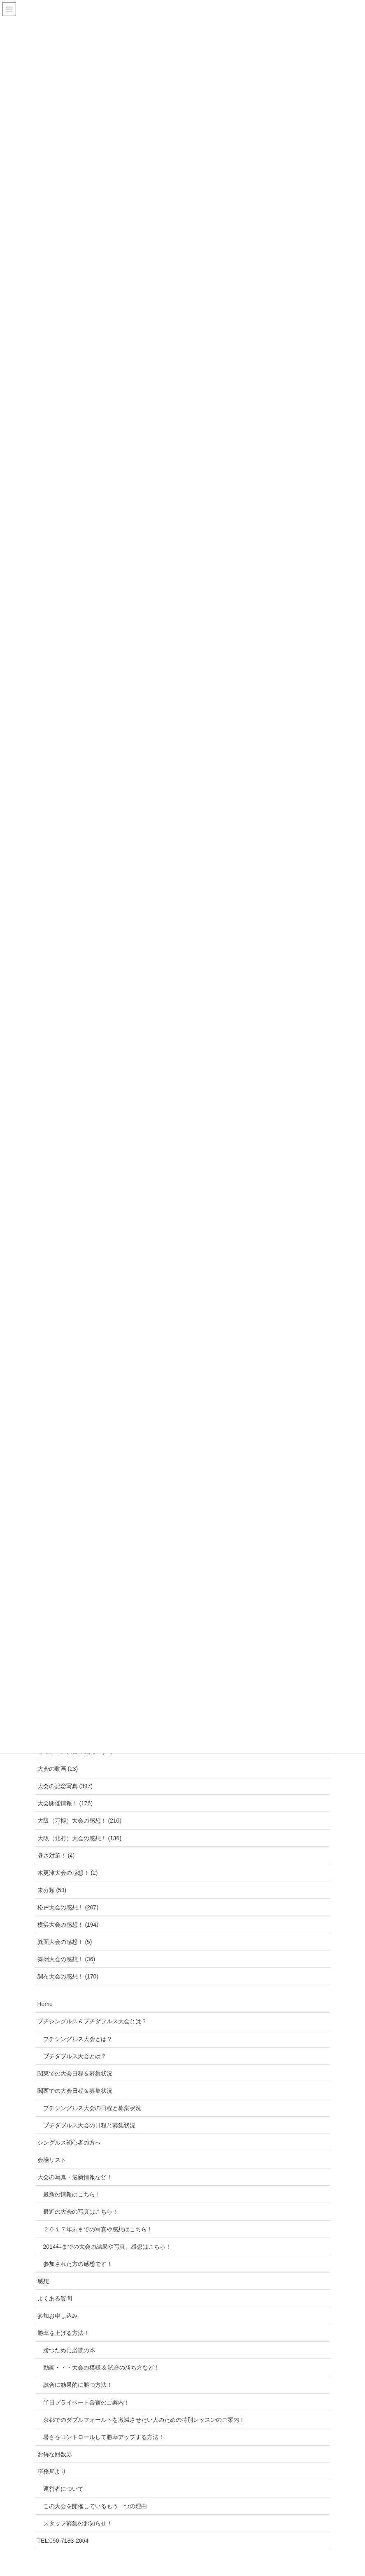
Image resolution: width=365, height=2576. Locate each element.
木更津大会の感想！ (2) (67, 1872)
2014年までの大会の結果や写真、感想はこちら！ (107, 2246)
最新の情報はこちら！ (72, 2194)
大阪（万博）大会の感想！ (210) (79, 1820)
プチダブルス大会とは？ (75, 2056)
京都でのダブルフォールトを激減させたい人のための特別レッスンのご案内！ (144, 2419)
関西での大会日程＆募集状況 (74, 2090)
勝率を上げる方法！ (63, 2333)
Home (45, 2004)
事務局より (51, 2471)
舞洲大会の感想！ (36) (66, 1959)
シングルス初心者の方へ (69, 2142)
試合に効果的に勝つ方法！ (77, 2384)
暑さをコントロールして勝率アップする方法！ (103, 2437)
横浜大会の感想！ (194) (68, 1924)
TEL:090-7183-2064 (63, 2540)
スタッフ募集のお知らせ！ (77, 2523)
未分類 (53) (52, 1890)
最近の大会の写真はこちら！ (80, 2211)
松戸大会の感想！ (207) (68, 1907)
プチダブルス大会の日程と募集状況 (89, 2125)
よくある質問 (54, 2298)
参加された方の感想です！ (77, 2264)
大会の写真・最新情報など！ (74, 2177)
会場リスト (51, 2160)
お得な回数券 (54, 2454)
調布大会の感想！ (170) (68, 1976)
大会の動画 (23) (57, 1768)
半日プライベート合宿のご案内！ (86, 2402)
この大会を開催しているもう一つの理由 (95, 2506)
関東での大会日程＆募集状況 (74, 2073)
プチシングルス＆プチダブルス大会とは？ (92, 2021)
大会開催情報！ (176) (65, 1803)
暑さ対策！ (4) (56, 1855)
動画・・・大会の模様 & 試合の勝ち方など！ (101, 2367)
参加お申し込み (57, 2315)
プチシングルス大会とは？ (77, 2039)
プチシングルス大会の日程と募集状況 (92, 2108)
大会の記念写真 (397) (65, 1786)
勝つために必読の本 (69, 2350)
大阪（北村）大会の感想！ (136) (79, 1838)
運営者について (63, 2489)
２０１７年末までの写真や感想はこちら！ (98, 2229)
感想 (43, 2281)
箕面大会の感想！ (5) (64, 1942)
